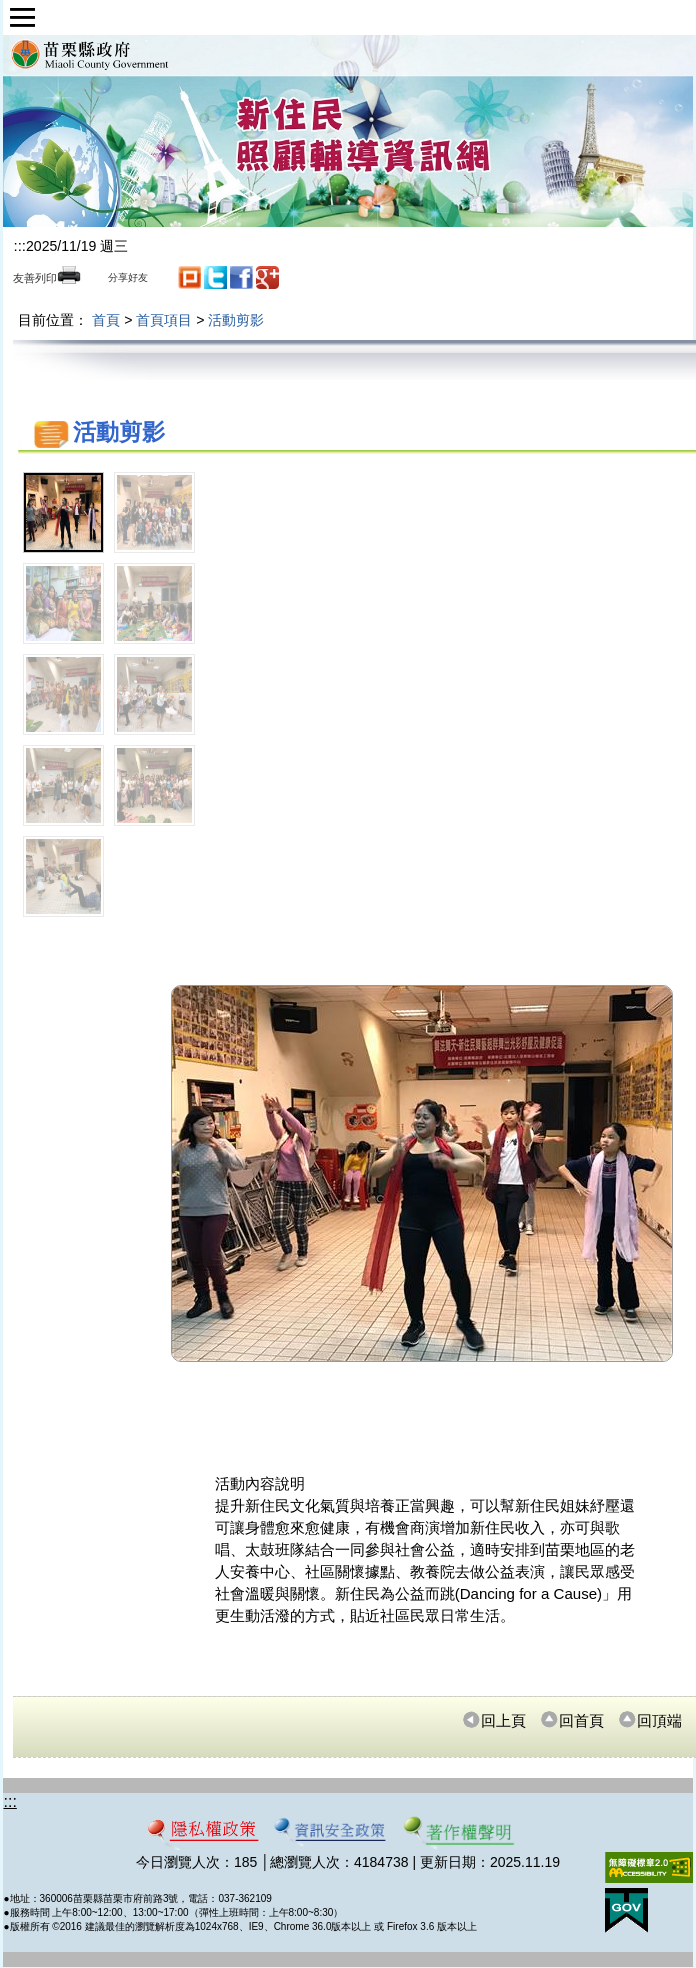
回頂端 (650, 1721)
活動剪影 (236, 320)
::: (19, 245)
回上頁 (494, 1721)
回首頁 (572, 1721)
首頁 (106, 320)
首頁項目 (164, 320)
